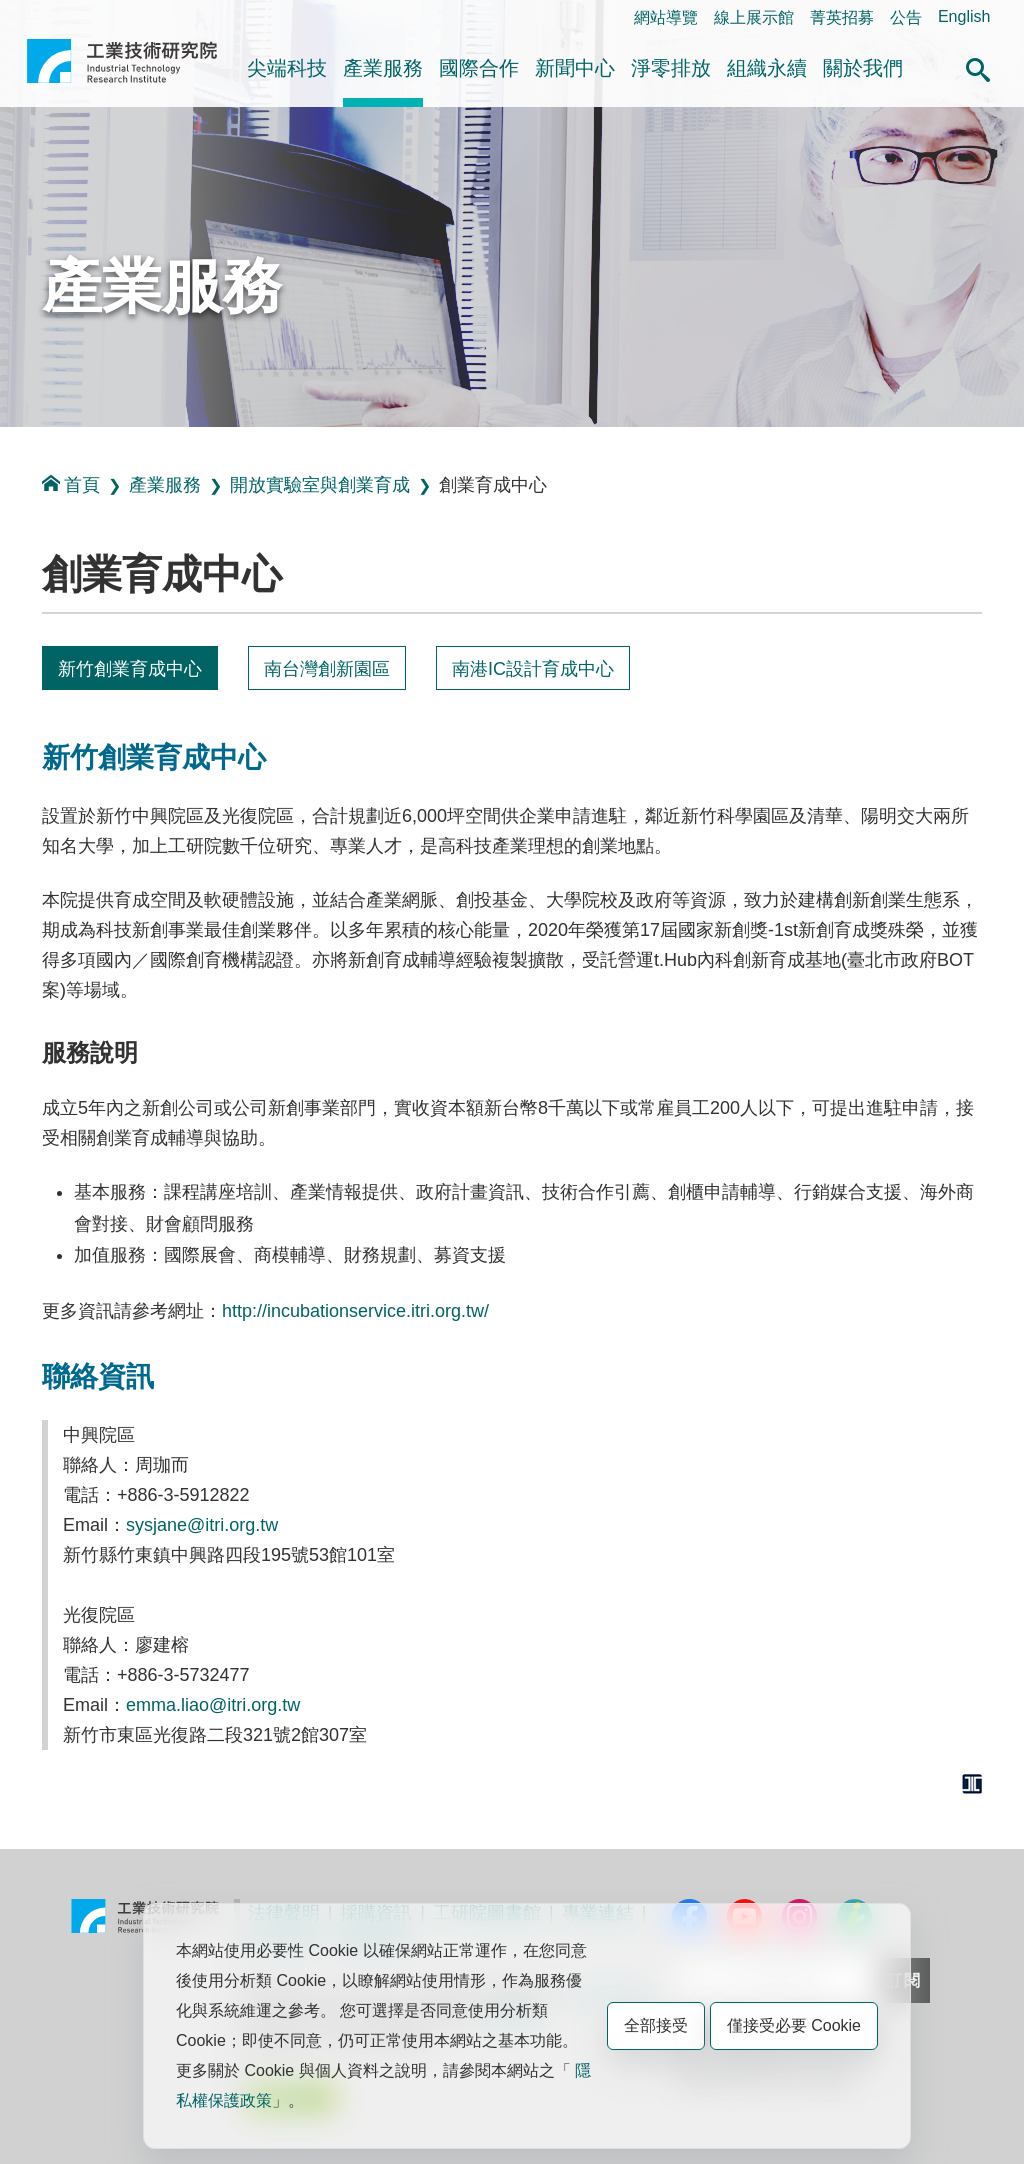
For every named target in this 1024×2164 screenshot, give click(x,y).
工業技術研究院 (122, 69)
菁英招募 (842, 17)
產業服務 (383, 68)
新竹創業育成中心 (130, 669)
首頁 (71, 484)
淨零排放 (671, 68)
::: (32, 16)
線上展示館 (754, 17)
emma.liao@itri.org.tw (213, 1705)
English (964, 16)
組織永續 (767, 68)
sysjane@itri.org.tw (202, 1525)
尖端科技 (287, 68)
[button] (978, 67)
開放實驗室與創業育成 (320, 485)
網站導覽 (666, 17)
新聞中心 (575, 68)
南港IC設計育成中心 (533, 669)
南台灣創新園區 (327, 669)
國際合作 (479, 68)
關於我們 (863, 68)
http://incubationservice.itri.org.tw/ (355, 1311)
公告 (906, 17)
